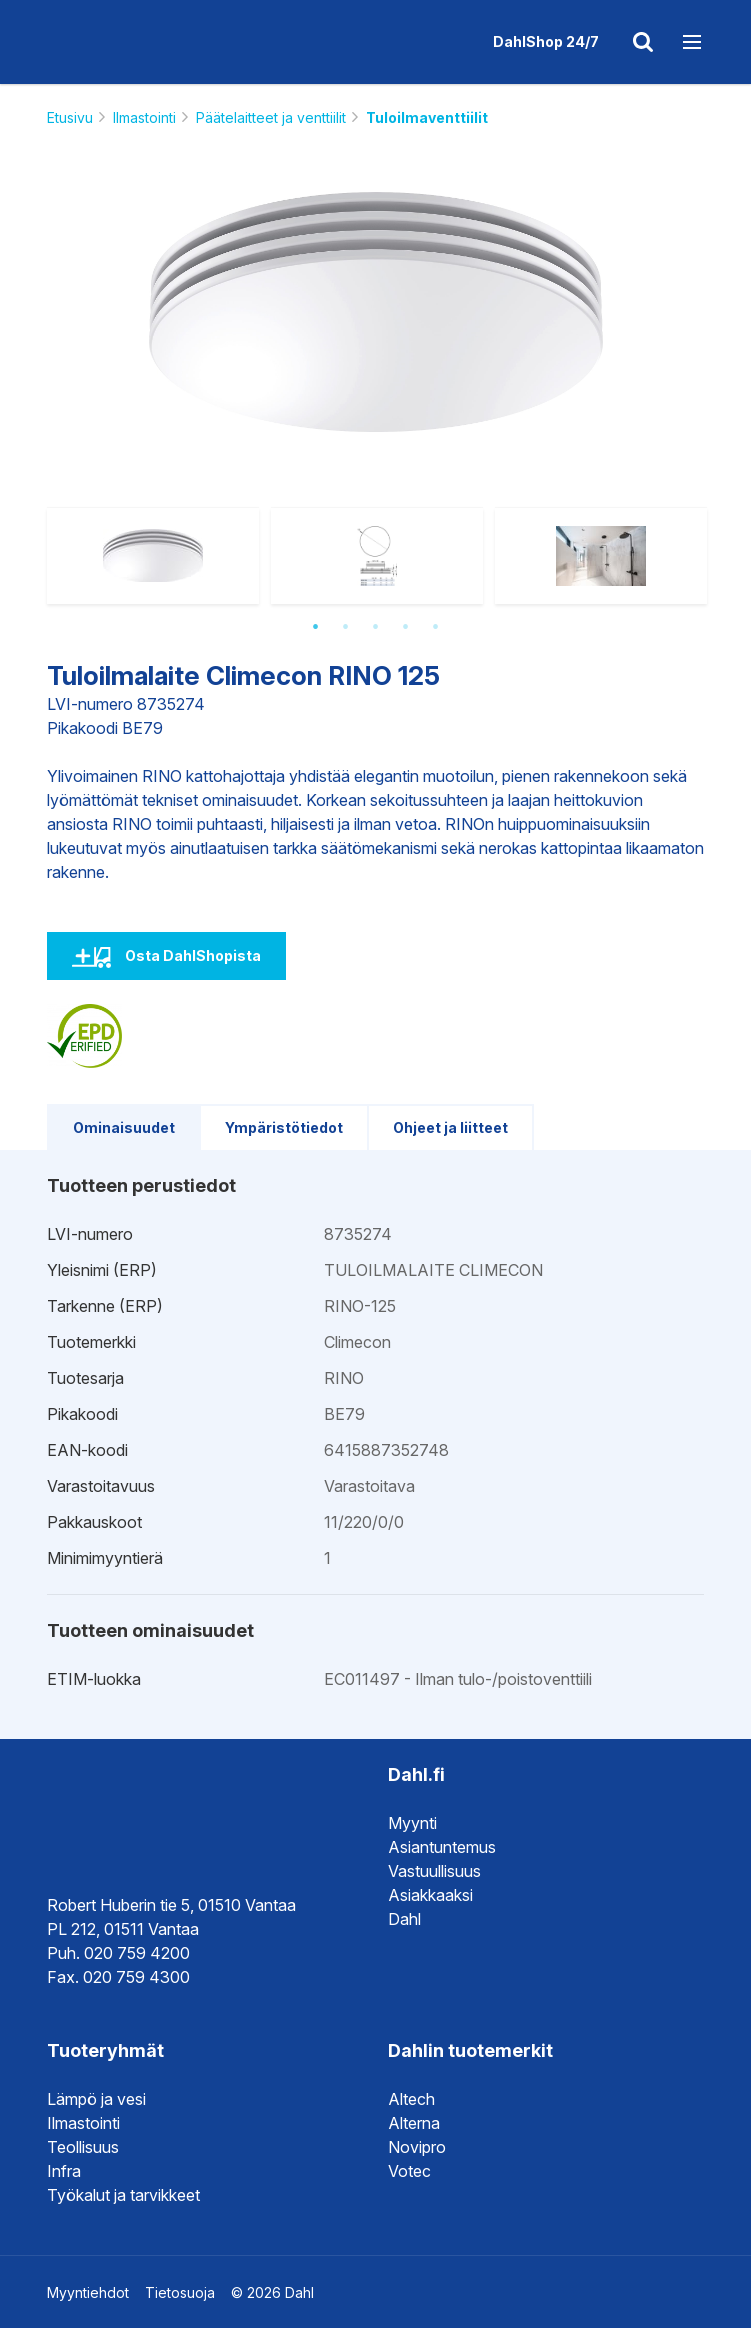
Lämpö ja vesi (96, 2099)
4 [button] (406, 627)
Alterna (414, 2123)
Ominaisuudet (124, 1127)
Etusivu (70, 117)
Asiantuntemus (442, 1847)
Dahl (404, 1919)
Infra (64, 2171)
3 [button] (376, 627)
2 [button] (346, 627)
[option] (376, 312)
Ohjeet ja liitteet (450, 1127)
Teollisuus (83, 2147)
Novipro (417, 2147)
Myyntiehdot (88, 2292)
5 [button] (436, 627)
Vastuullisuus (434, 1871)
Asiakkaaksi (430, 1895)
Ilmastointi (144, 117)
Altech (411, 2099)
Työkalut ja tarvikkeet (123, 2195)
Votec (409, 2171)
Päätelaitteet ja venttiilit (271, 117)
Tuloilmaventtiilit (427, 117)
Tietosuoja (180, 2292)
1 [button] (316, 627)
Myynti (412, 1823)
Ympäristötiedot (284, 1127)
